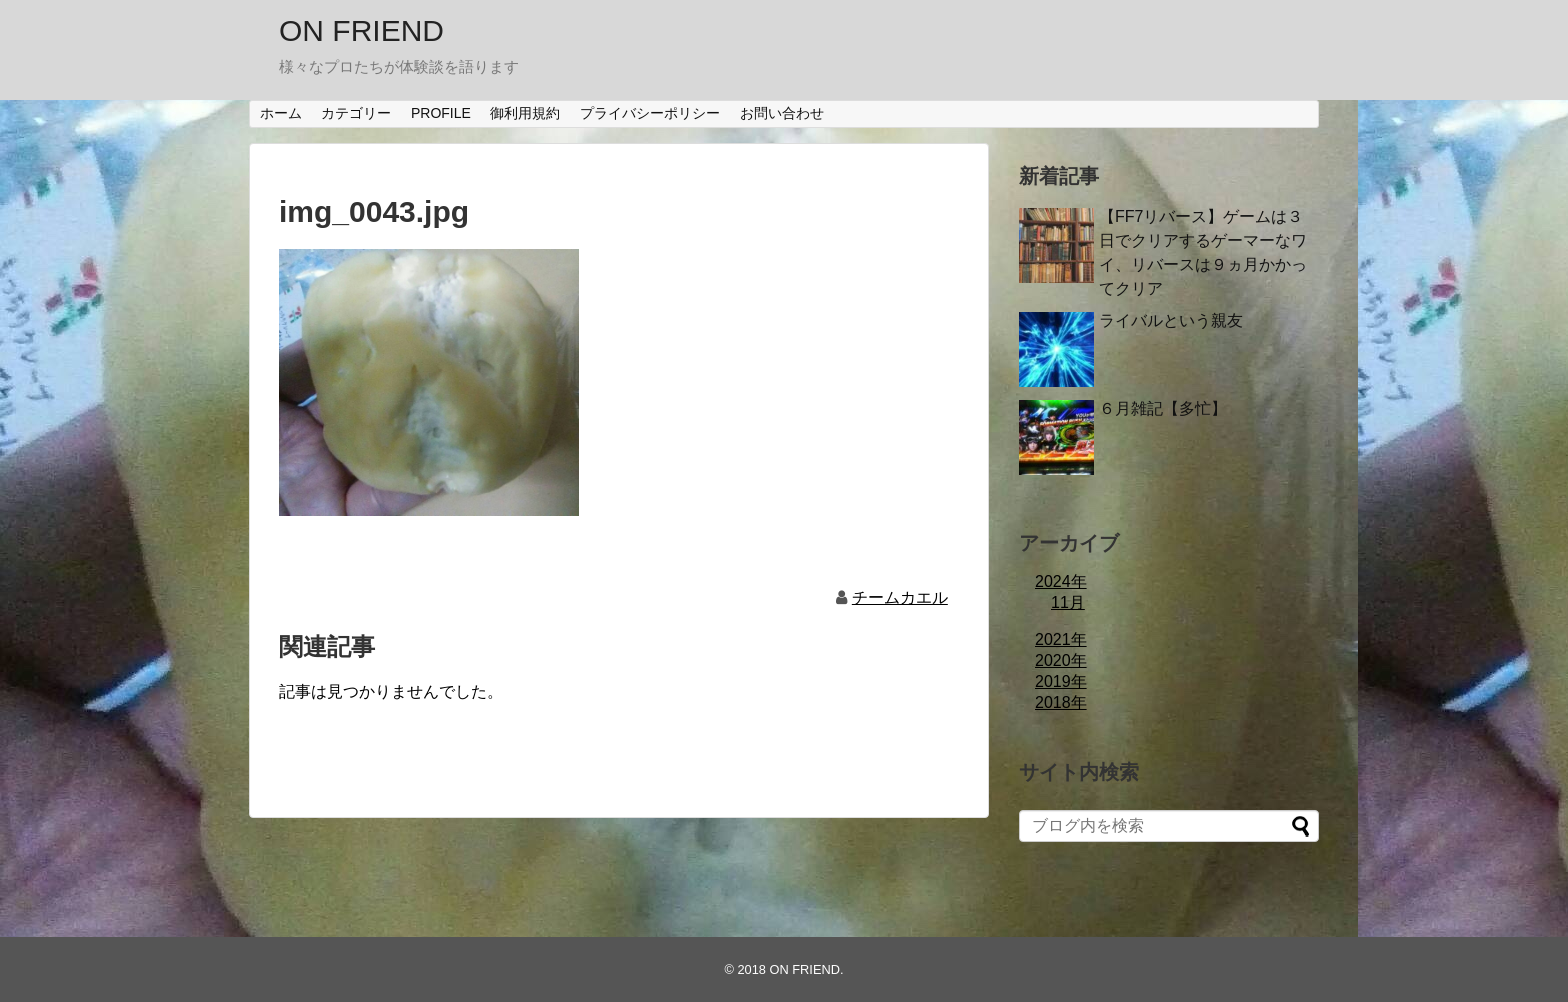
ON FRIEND (361, 30)
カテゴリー (356, 113)
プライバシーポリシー (650, 113)
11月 (1068, 602)
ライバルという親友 (1171, 320)
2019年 (1061, 681)
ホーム (281, 113)
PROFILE (441, 113)
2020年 (1061, 660)
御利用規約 (525, 113)
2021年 (1061, 639)
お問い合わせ (782, 113)
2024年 (1061, 581)
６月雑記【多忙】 (1163, 408)
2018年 (1061, 702)
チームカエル (900, 597)
